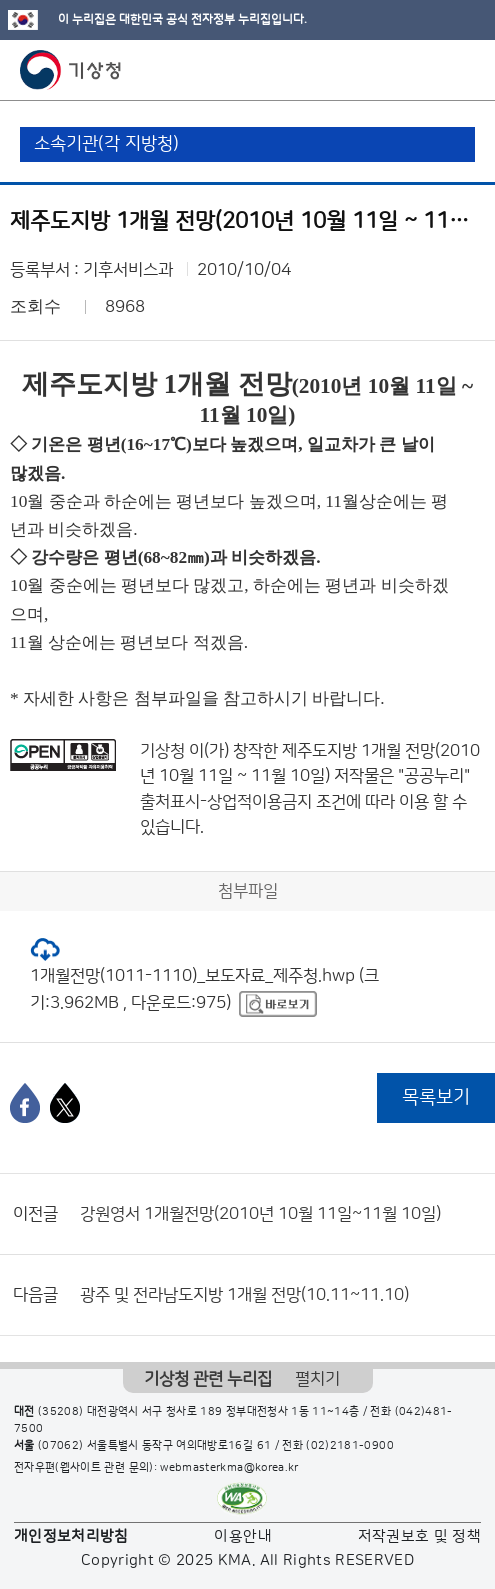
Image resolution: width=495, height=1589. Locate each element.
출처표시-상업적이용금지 (228, 802)
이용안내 (242, 1536)
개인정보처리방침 (71, 1536)
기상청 (71, 70)
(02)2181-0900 (350, 1446)
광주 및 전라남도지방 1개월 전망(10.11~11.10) (244, 1295)
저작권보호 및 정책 (420, 1536)
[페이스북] (25, 1103)
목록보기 (436, 1097)
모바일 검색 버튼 (430, 70)
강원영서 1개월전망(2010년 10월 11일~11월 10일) (260, 1214)
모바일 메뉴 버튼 (462, 70)
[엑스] (65, 1103)
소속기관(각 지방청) (106, 144)
